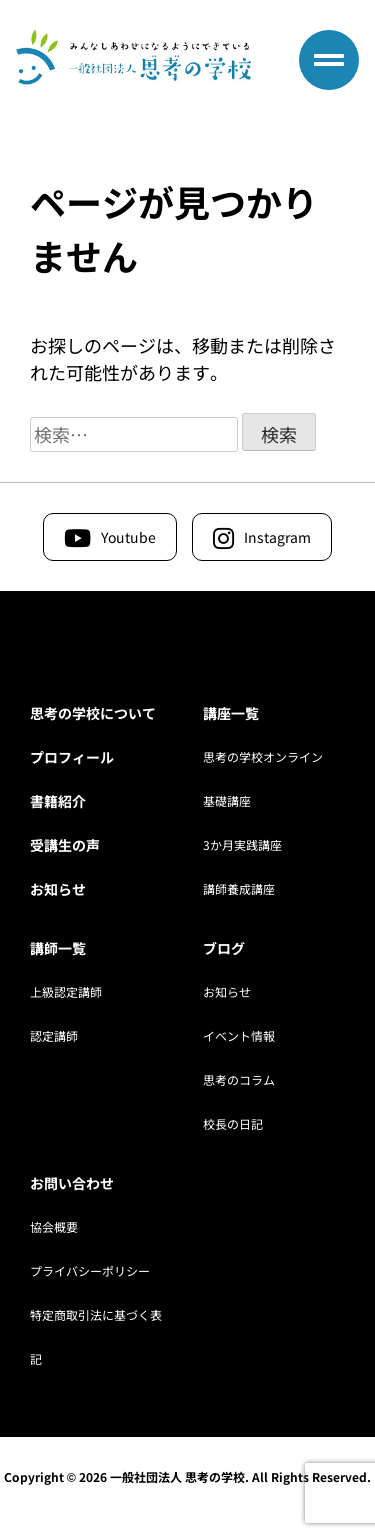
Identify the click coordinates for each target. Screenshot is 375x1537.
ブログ (224, 948)
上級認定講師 (66, 991)
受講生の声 (65, 845)
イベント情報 (239, 1035)
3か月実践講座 (242, 844)
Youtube (128, 537)
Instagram (277, 537)
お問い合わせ (72, 1183)
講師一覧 (58, 948)
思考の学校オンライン (263, 756)
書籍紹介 (58, 801)
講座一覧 (231, 713)
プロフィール (72, 757)
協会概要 (54, 1226)
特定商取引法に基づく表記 (96, 1321)
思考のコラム (239, 1079)
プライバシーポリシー (90, 1270)
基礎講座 (227, 800)
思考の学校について (93, 713)
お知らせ (58, 889)
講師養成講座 (239, 888)
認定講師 (54, 1035)
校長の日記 (233, 1123)
